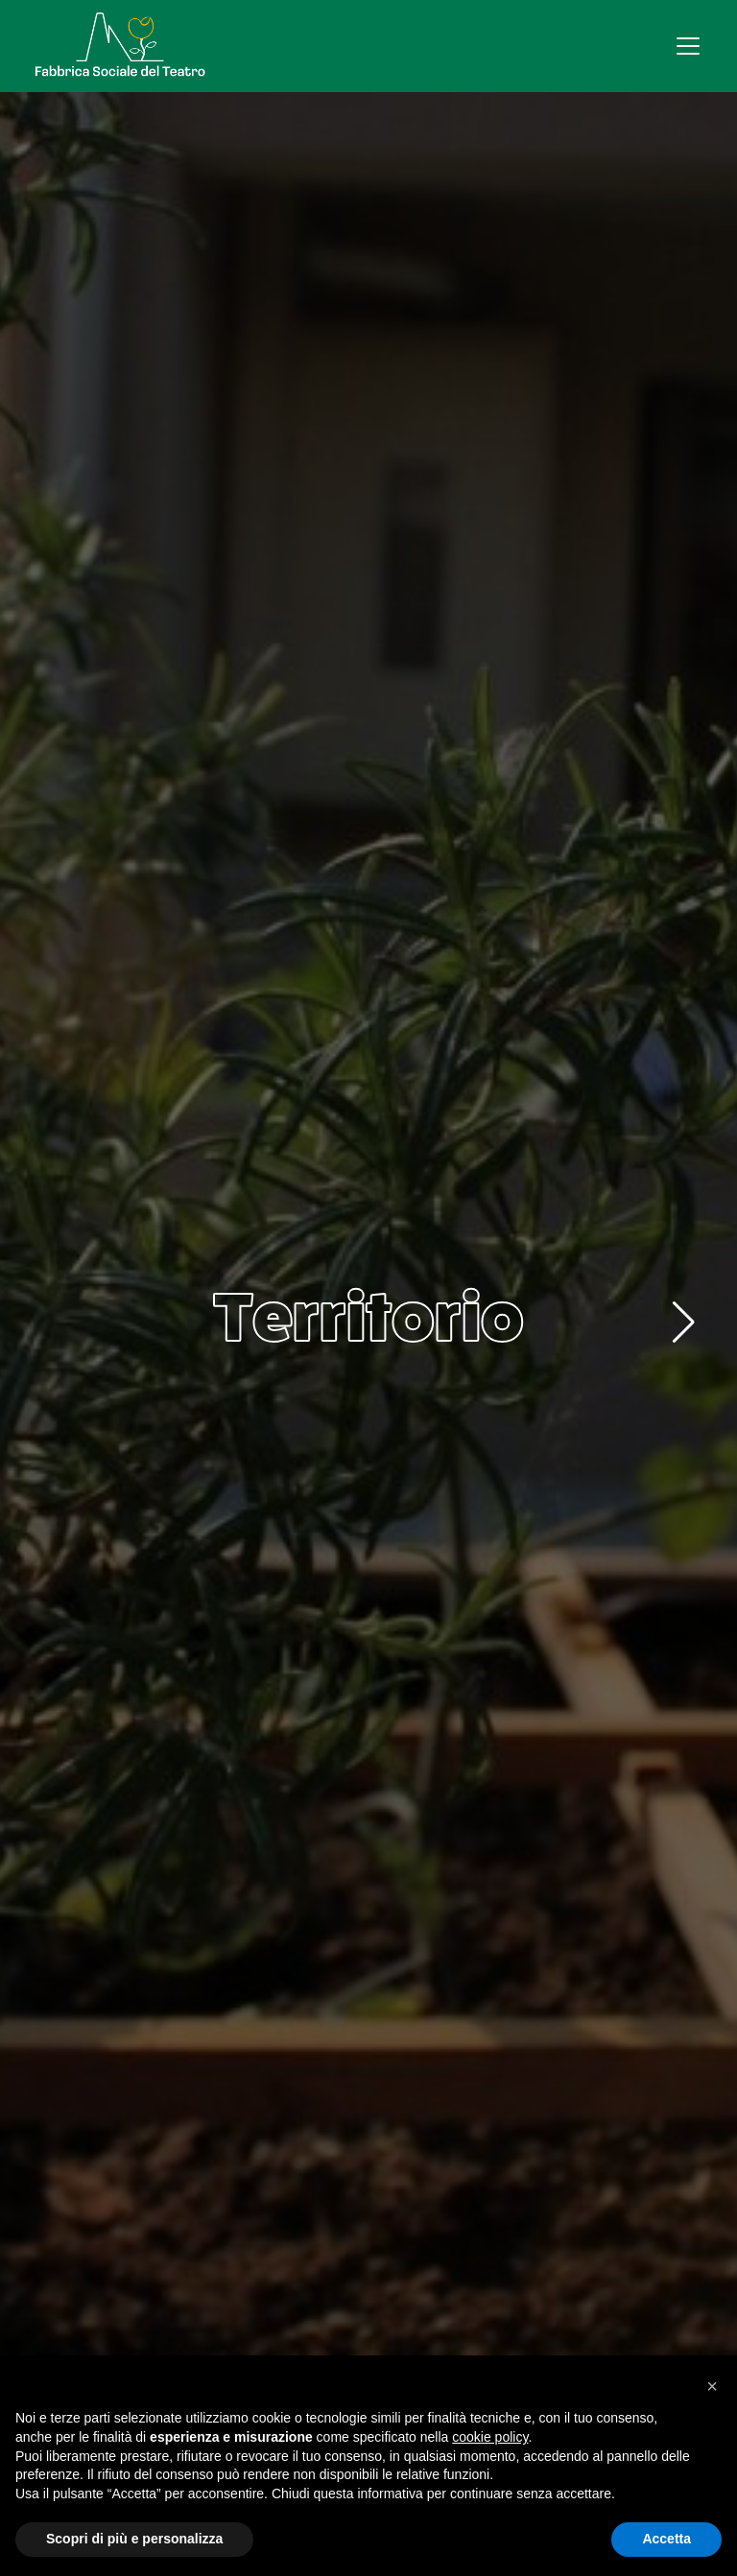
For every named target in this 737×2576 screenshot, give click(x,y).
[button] (684, 1322)
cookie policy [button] (490, 2437)
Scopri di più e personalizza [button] (134, 2538)
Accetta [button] (666, 2538)
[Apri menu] (688, 46)
